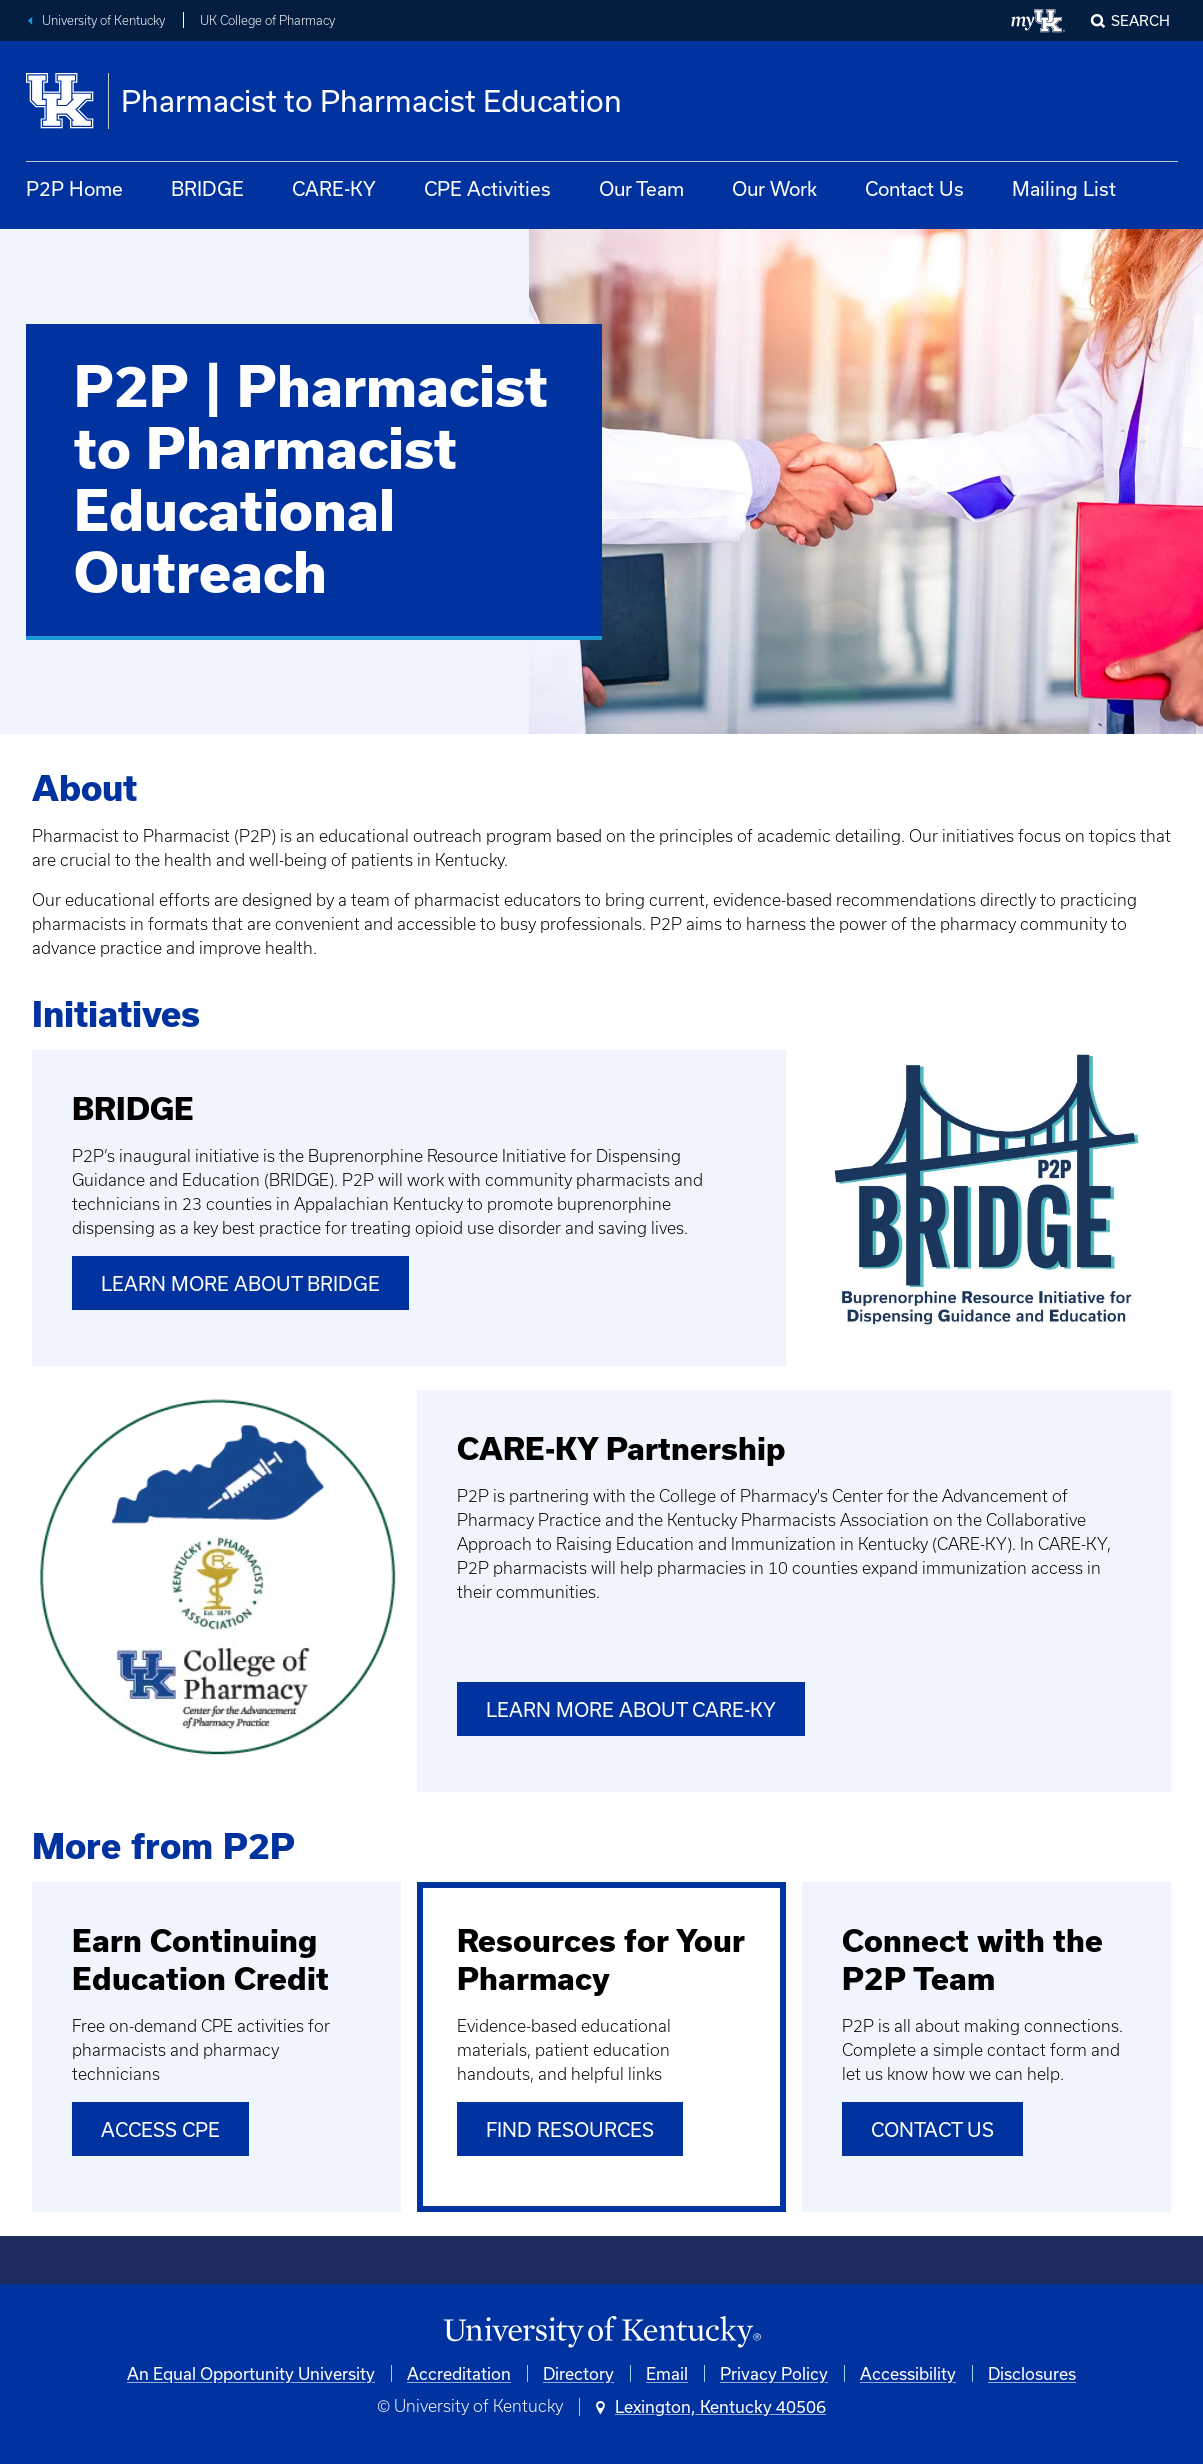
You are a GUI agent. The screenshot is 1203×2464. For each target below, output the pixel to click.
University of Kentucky (103, 20)
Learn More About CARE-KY (631, 1709)
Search (1140, 20)
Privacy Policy (774, 2373)
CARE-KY (334, 188)
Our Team (641, 188)
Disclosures (1032, 2373)
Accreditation (459, 2373)
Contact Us (914, 188)
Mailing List (1064, 188)
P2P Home (74, 188)
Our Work (774, 188)
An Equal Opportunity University (251, 2373)
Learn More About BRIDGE (240, 1283)
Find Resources (570, 2129)
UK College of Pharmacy (267, 20)
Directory (578, 2373)
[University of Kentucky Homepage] (601, 2332)
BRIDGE (207, 188)
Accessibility (908, 2373)
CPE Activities (487, 188)
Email (667, 2373)
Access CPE (160, 2129)
